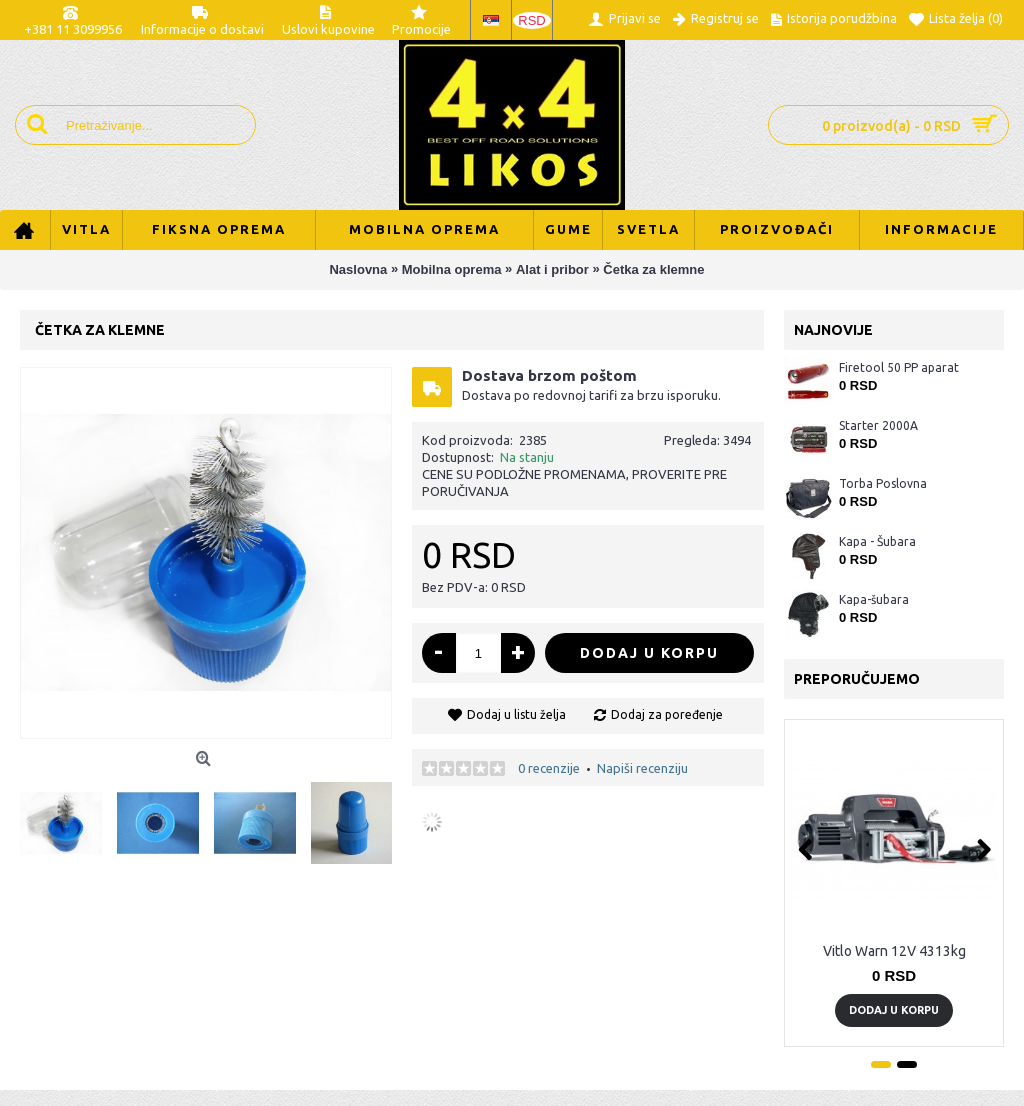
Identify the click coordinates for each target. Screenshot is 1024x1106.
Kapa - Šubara (877, 541)
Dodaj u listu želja (516, 714)
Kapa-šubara (874, 599)
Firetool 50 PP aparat (899, 367)
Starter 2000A (878, 425)
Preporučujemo (857, 679)
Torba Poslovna (883, 483)
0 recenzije (549, 768)
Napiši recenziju (642, 768)
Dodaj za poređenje (667, 714)
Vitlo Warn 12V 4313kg (894, 951)
